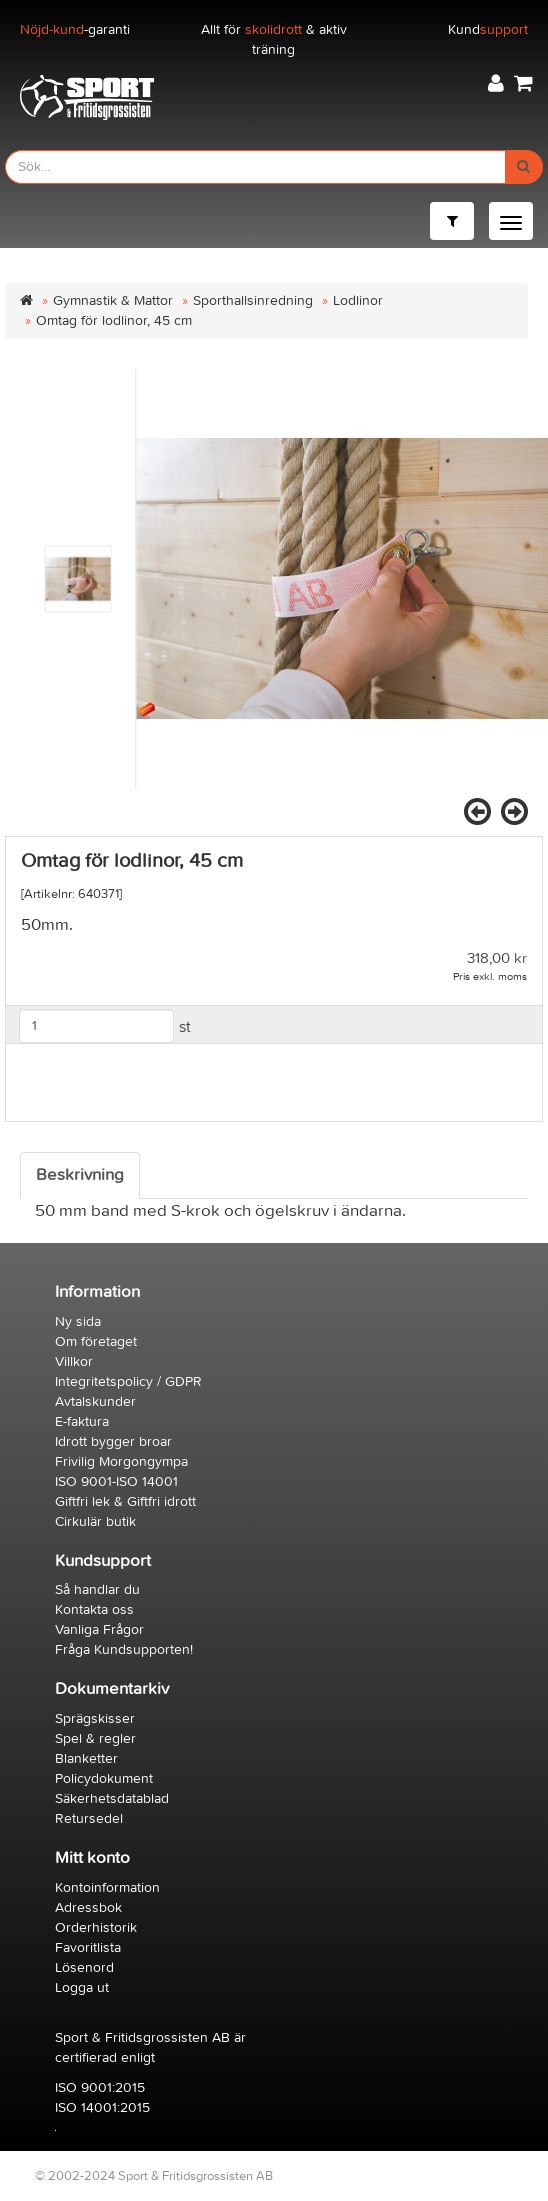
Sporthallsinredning (253, 300)
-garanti (75, 29)
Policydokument (104, 1778)
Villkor (74, 1361)
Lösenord (84, 1967)
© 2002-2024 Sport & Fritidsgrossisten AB (154, 2175)
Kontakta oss (94, 1609)
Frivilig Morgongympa (121, 1461)
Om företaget (96, 1341)
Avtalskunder (95, 1401)
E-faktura (82, 1421)
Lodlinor (358, 300)
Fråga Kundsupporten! (124, 1649)
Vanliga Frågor (99, 1629)
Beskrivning (80, 1175)
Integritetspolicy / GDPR (128, 1381)
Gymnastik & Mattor (113, 300)
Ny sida (78, 1321)
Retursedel (89, 1818)
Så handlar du (97, 1589)
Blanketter (86, 1758)
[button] (496, 83)
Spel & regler (95, 1738)
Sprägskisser (95, 1718)
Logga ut (82, 1987)
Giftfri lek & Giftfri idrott (125, 1501)
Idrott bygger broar (113, 1441)
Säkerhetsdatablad (112, 1798)
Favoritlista (88, 1947)
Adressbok (88, 1907)
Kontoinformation (107, 1887)
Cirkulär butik (95, 1521)
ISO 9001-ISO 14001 (116, 1481)
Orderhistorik (96, 1927)
